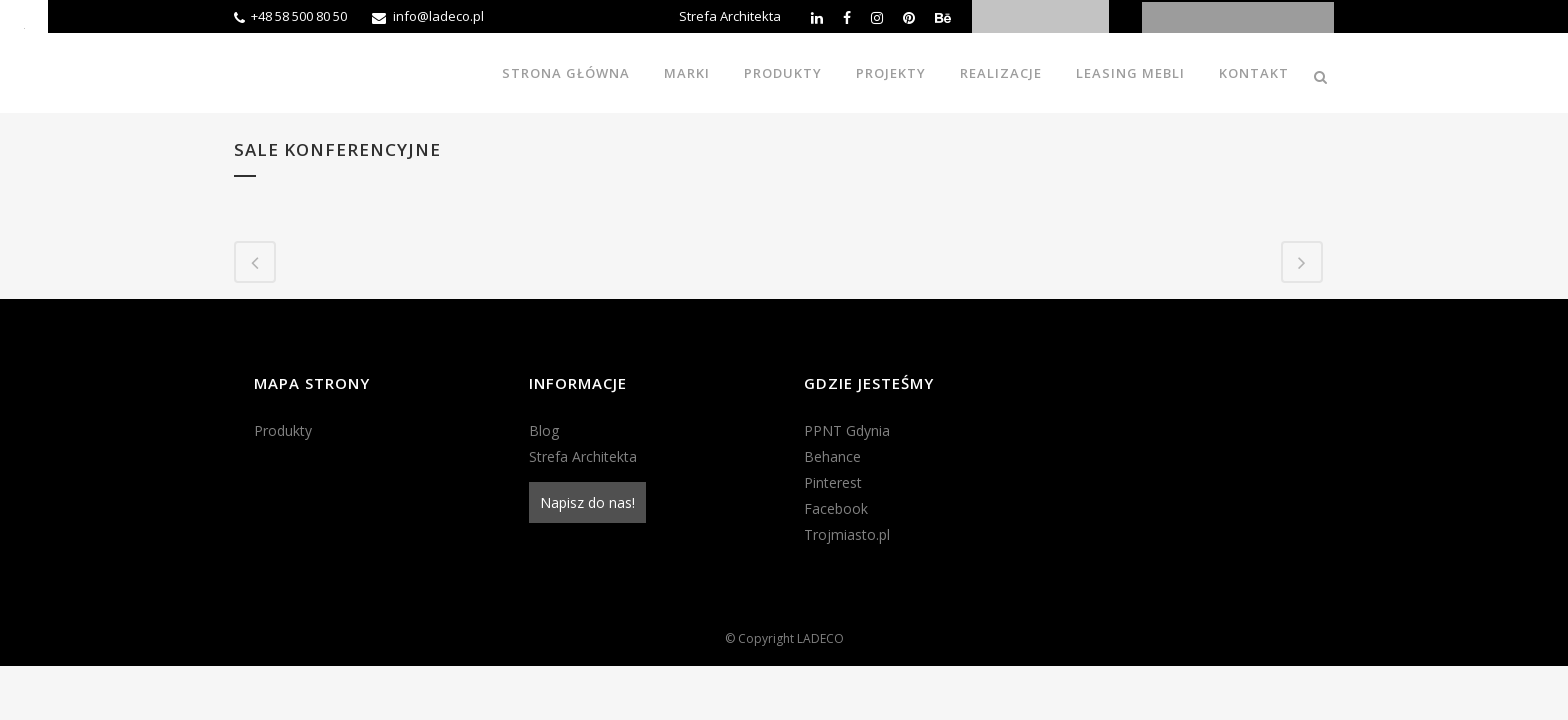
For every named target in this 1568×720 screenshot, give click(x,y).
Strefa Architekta (730, 16)
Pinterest (833, 482)
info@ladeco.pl (438, 16)
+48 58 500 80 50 (299, 16)
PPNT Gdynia (847, 430)
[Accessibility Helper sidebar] (24, 24)
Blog (544, 430)
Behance (832, 456)
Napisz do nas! (587, 502)
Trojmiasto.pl (847, 534)
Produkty (283, 430)
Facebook (836, 508)
